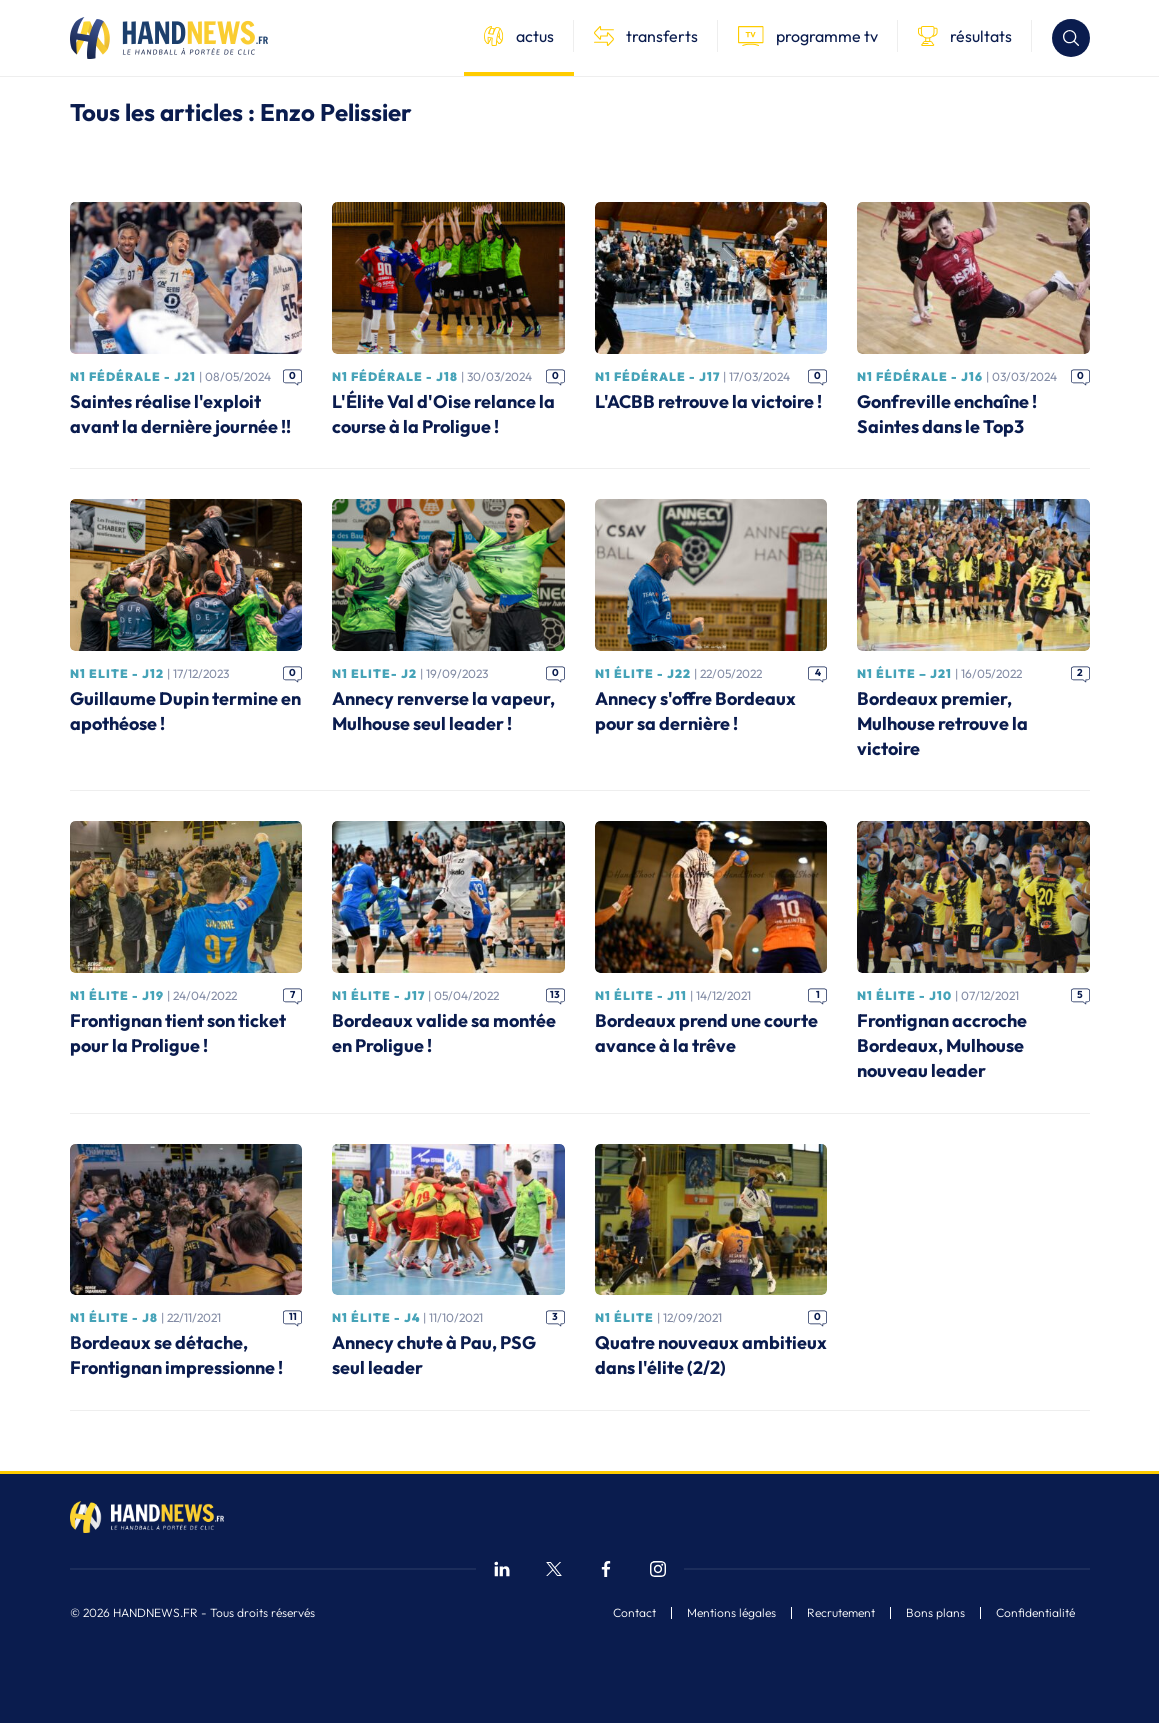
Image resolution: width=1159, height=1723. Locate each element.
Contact (634, 1613)
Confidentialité (1035, 1613)
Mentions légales (731, 1613)
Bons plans (935, 1613)
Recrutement (841, 1613)
